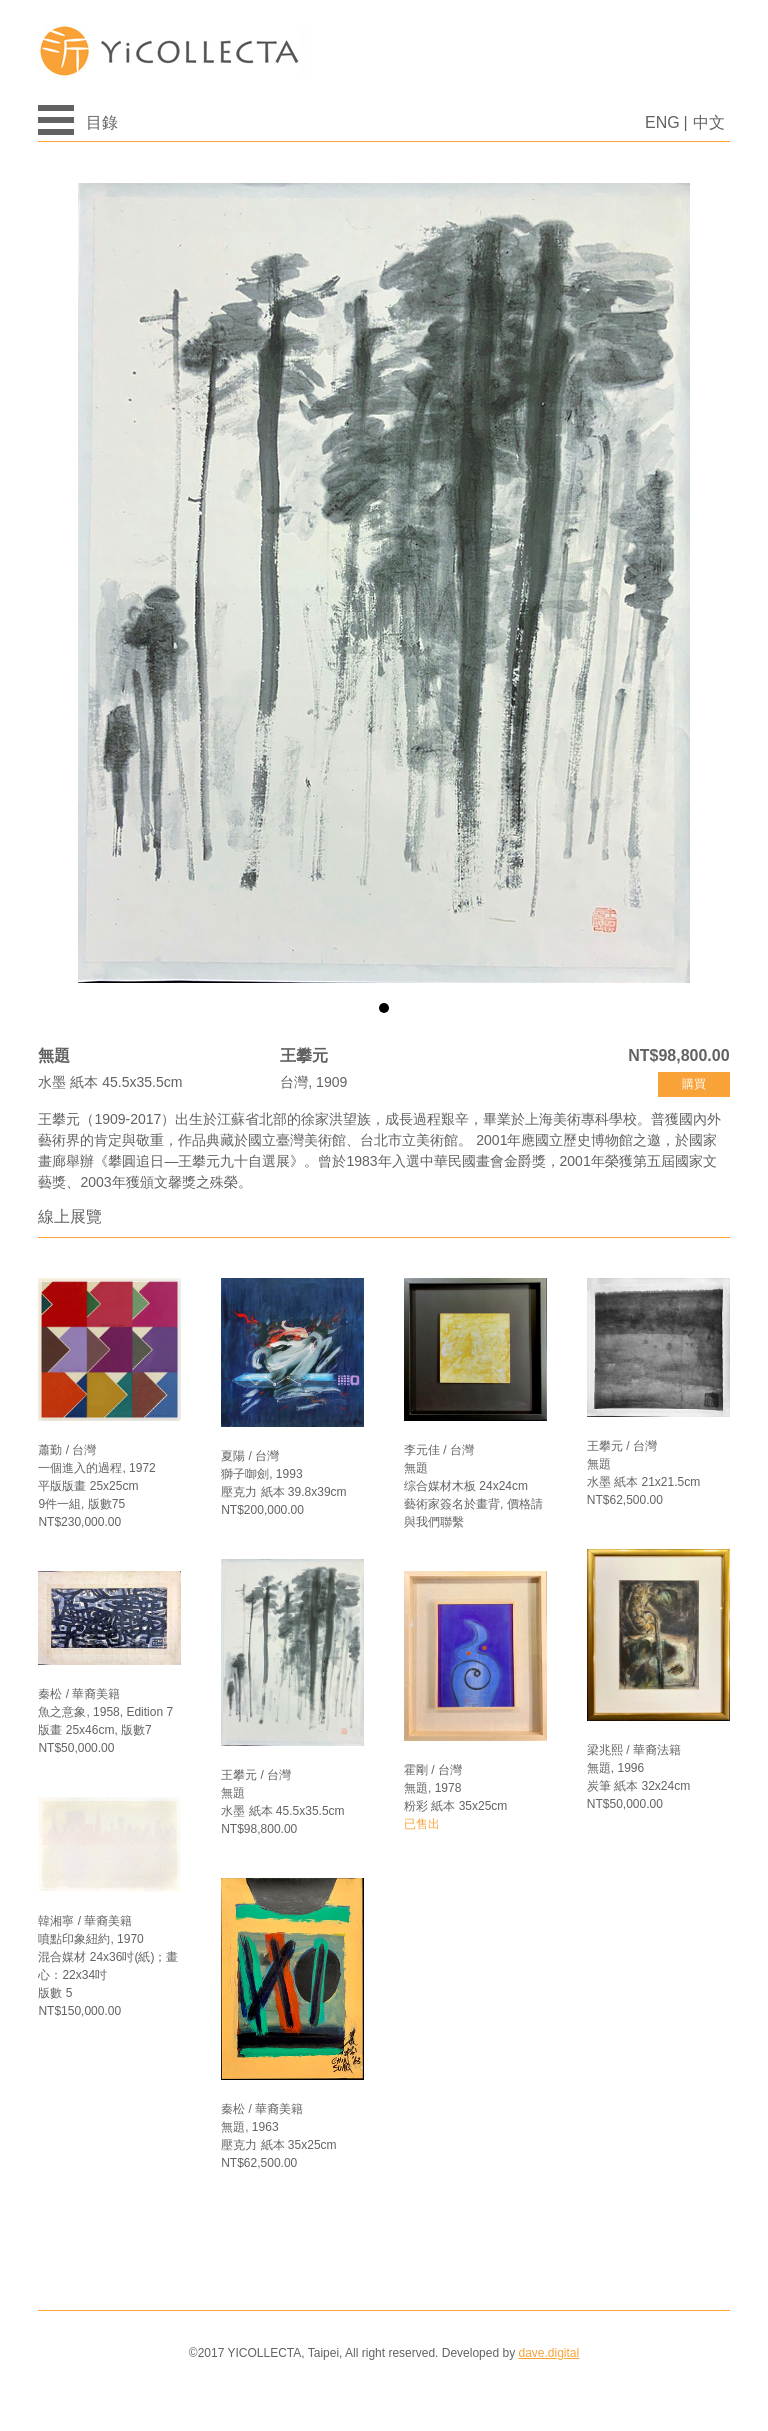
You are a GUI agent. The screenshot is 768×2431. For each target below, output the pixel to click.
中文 (709, 122)
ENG (662, 122)
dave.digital (548, 2353)
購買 (694, 1084)
